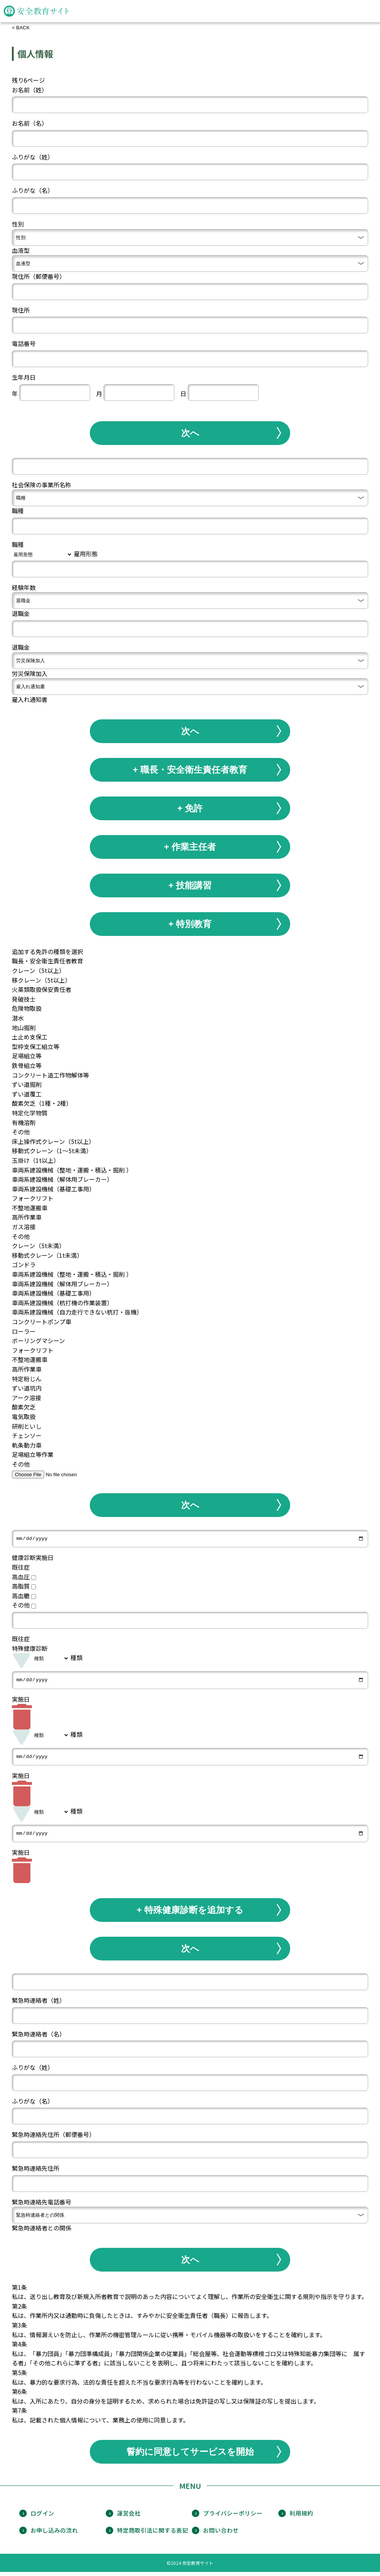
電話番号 (24, 343)
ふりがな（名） (32, 190)
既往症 (21, 1568)
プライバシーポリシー (232, 2517)
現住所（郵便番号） (38, 276)
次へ (190, 433)
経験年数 (24, 587)
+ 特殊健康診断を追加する (190, 1914)
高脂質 (24, 1587)
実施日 (21, 1700)
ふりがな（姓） (32, 156)
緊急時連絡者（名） (38, 2037)
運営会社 (129, 2517)
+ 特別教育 (190, 924)
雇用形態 (86, 553)
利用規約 (301, 2517)
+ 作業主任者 (190, 847)
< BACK (21, 27)
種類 (76, 1658)
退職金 (21, 613)
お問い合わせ (221, 2534)
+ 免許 (190, 808)
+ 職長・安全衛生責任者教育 (190, 770)
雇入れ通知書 (30, 699)
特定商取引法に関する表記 (152, 2534)
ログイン (42, 2517)
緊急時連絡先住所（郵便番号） (53, 2138)
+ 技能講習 (190, 885)
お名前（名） (30, 123)
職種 (18, 510)
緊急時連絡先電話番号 (41, 2205)
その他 (24, 1606)
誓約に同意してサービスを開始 (190, 2455)
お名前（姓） (30, 89)
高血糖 (24, 1596)
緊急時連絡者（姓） (38, 2004)
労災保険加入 (30, 673)
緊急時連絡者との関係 (41, 2231)
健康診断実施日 (32, 1558)
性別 (18, 224)
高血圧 (24, 1577)
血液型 (21, 250)
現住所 (21, 310)
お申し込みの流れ (54, 2534)
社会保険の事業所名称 (41, 484)
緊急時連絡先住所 (35, 2172)
